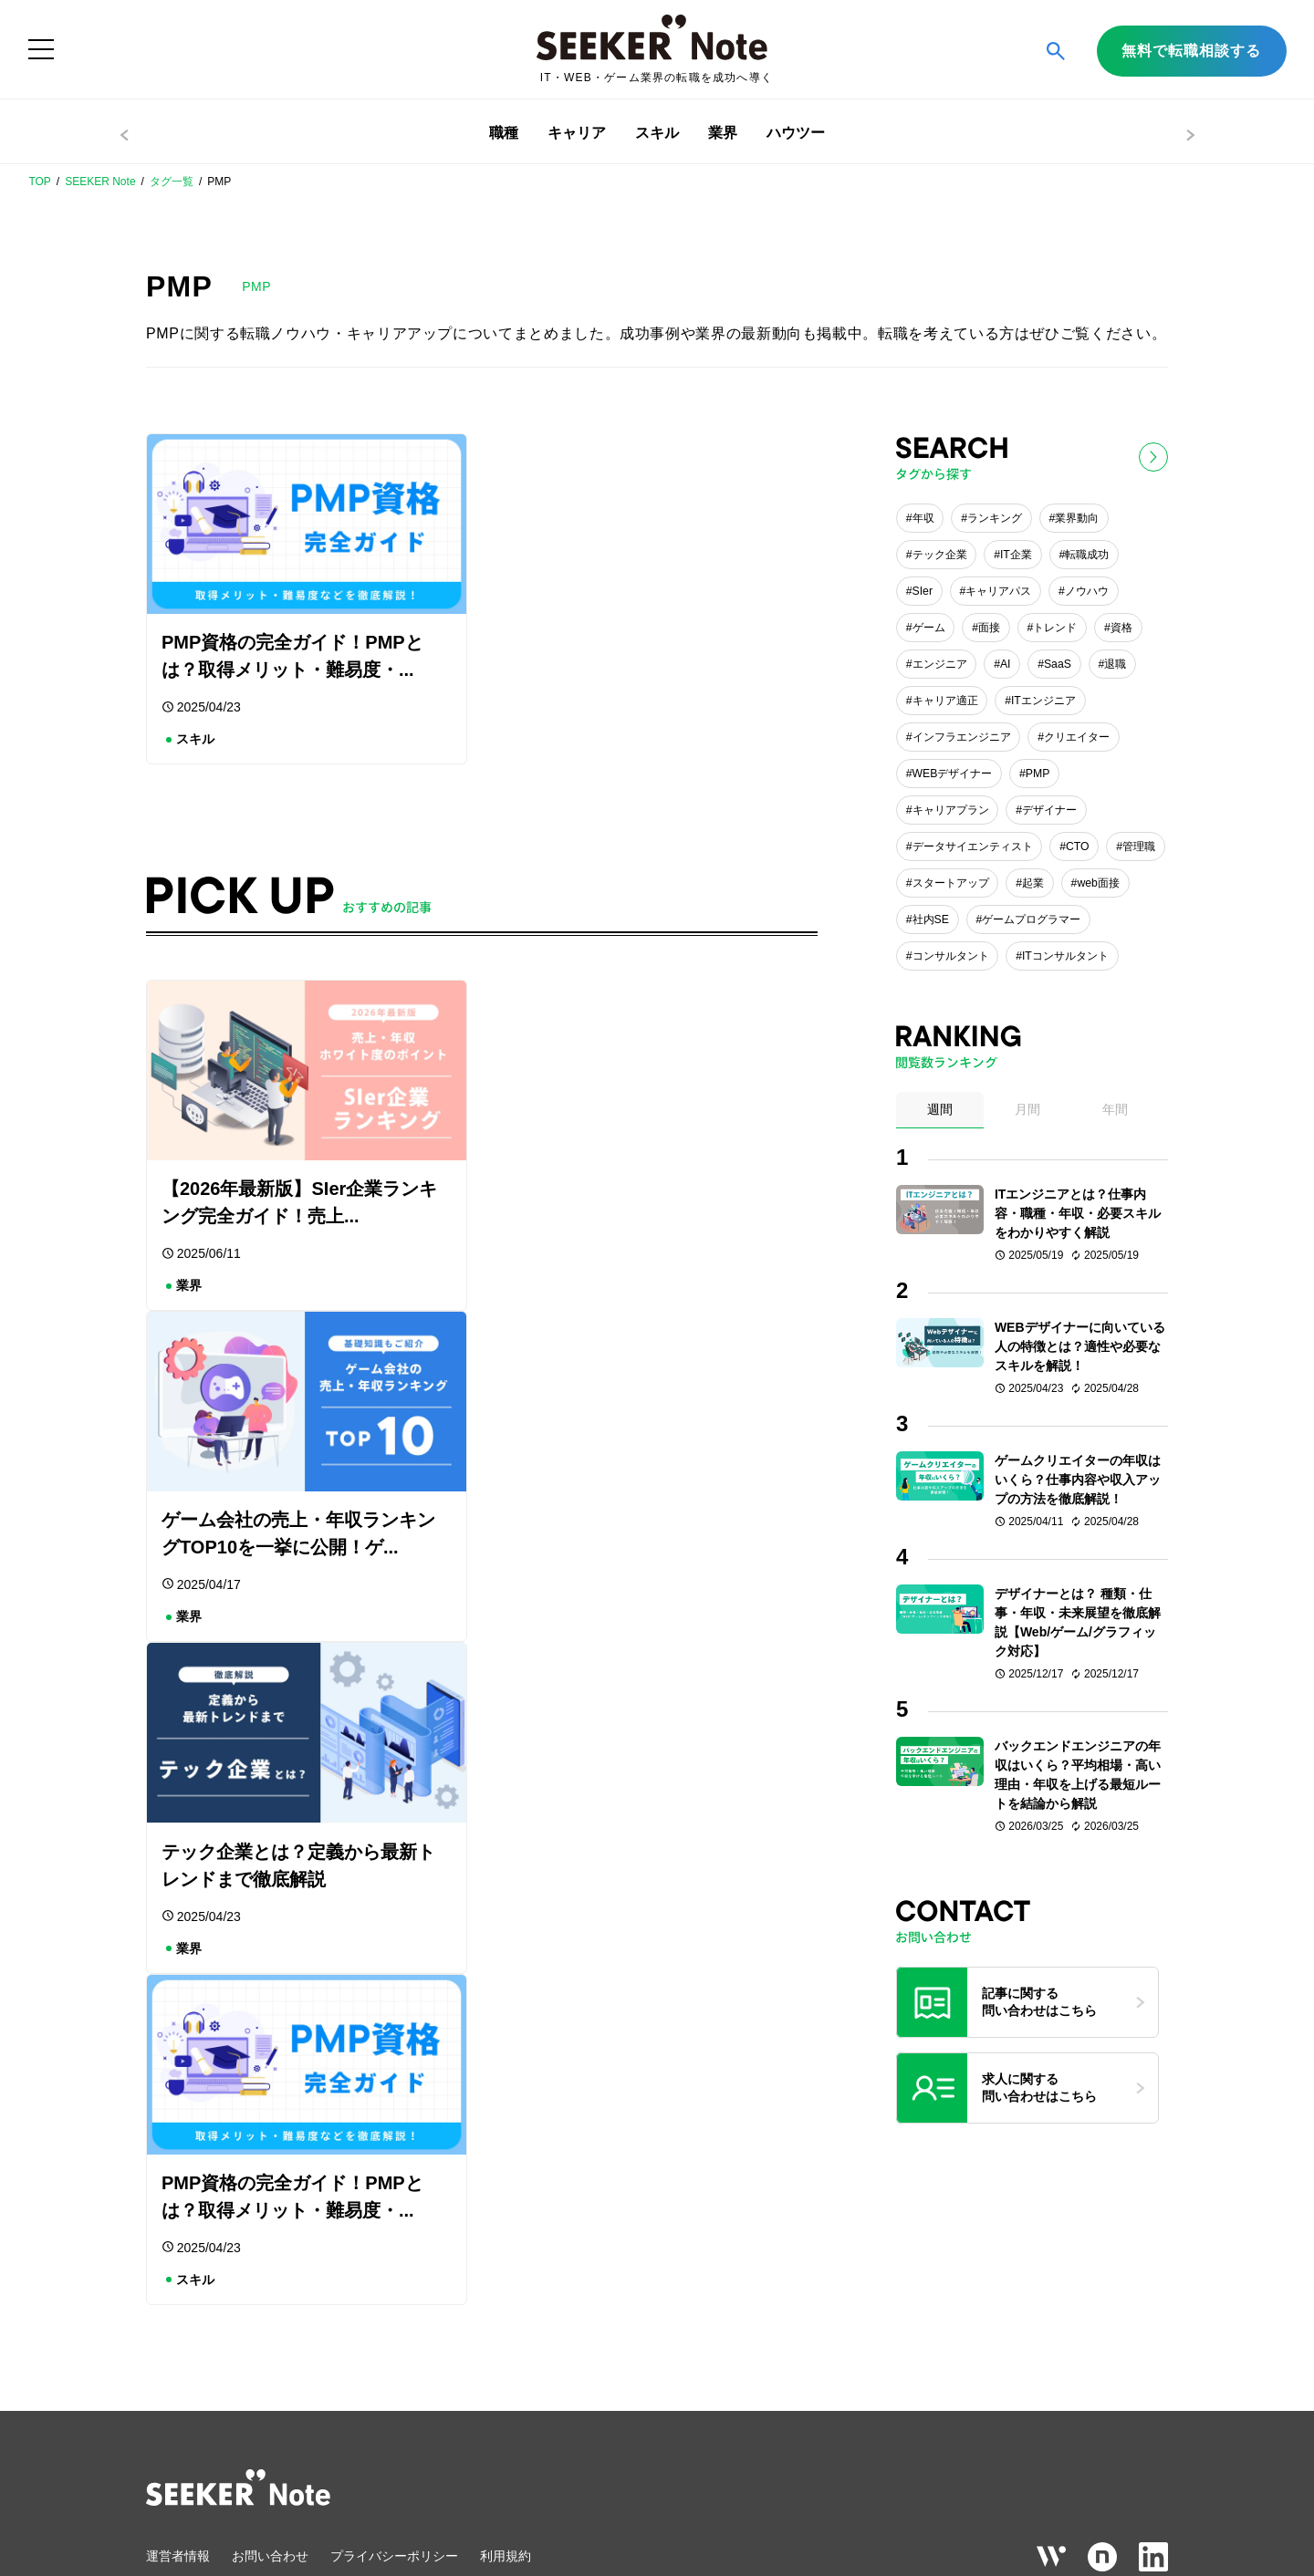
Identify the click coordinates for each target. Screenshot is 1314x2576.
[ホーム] (657, 50)
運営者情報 (178, 2319)
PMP (1038, 773)
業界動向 (1077, 518)
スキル (657, 132)
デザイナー (1049, 810)
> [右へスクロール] (1190, 135)
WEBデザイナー (952, 773)
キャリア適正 (945, 700)
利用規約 (505, 2319)
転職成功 (1087, 554)
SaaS (1057, 664)
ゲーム (928, 627)
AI (1005, 664)
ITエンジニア (1043, 700)
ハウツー (795, 132)
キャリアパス (998, 591)
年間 (1115, 1109)
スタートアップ (950, 883)
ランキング (994, 518)
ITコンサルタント (1065, 956)
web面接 (1098, 883)
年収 (923, 518)
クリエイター (1077, 737)
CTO (1078, 846)
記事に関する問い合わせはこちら (1040, 2002)
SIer (922, 591)
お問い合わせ (270, 2319)
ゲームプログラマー (1031, 919)
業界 (722, 132)
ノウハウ (1087, 591)
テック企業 (939, 554)
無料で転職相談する (1191, 50)
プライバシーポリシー (394, 2319)
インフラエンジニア (961, 737)
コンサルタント (950, 956)
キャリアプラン (950, 810)
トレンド (1055, 627)
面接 (989, 627)
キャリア (577, 132)
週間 (940, 1109)
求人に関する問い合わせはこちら (1040, 2088)
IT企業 (1016, 554)
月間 (1027, 1109)
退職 (1115, 664)
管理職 (1138, 846)
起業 (1033, 883)
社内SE (930, 919)
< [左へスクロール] (124, 135)
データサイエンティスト (972, 846)
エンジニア (939, 664)
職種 (503, 132)
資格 (1121, 627)
